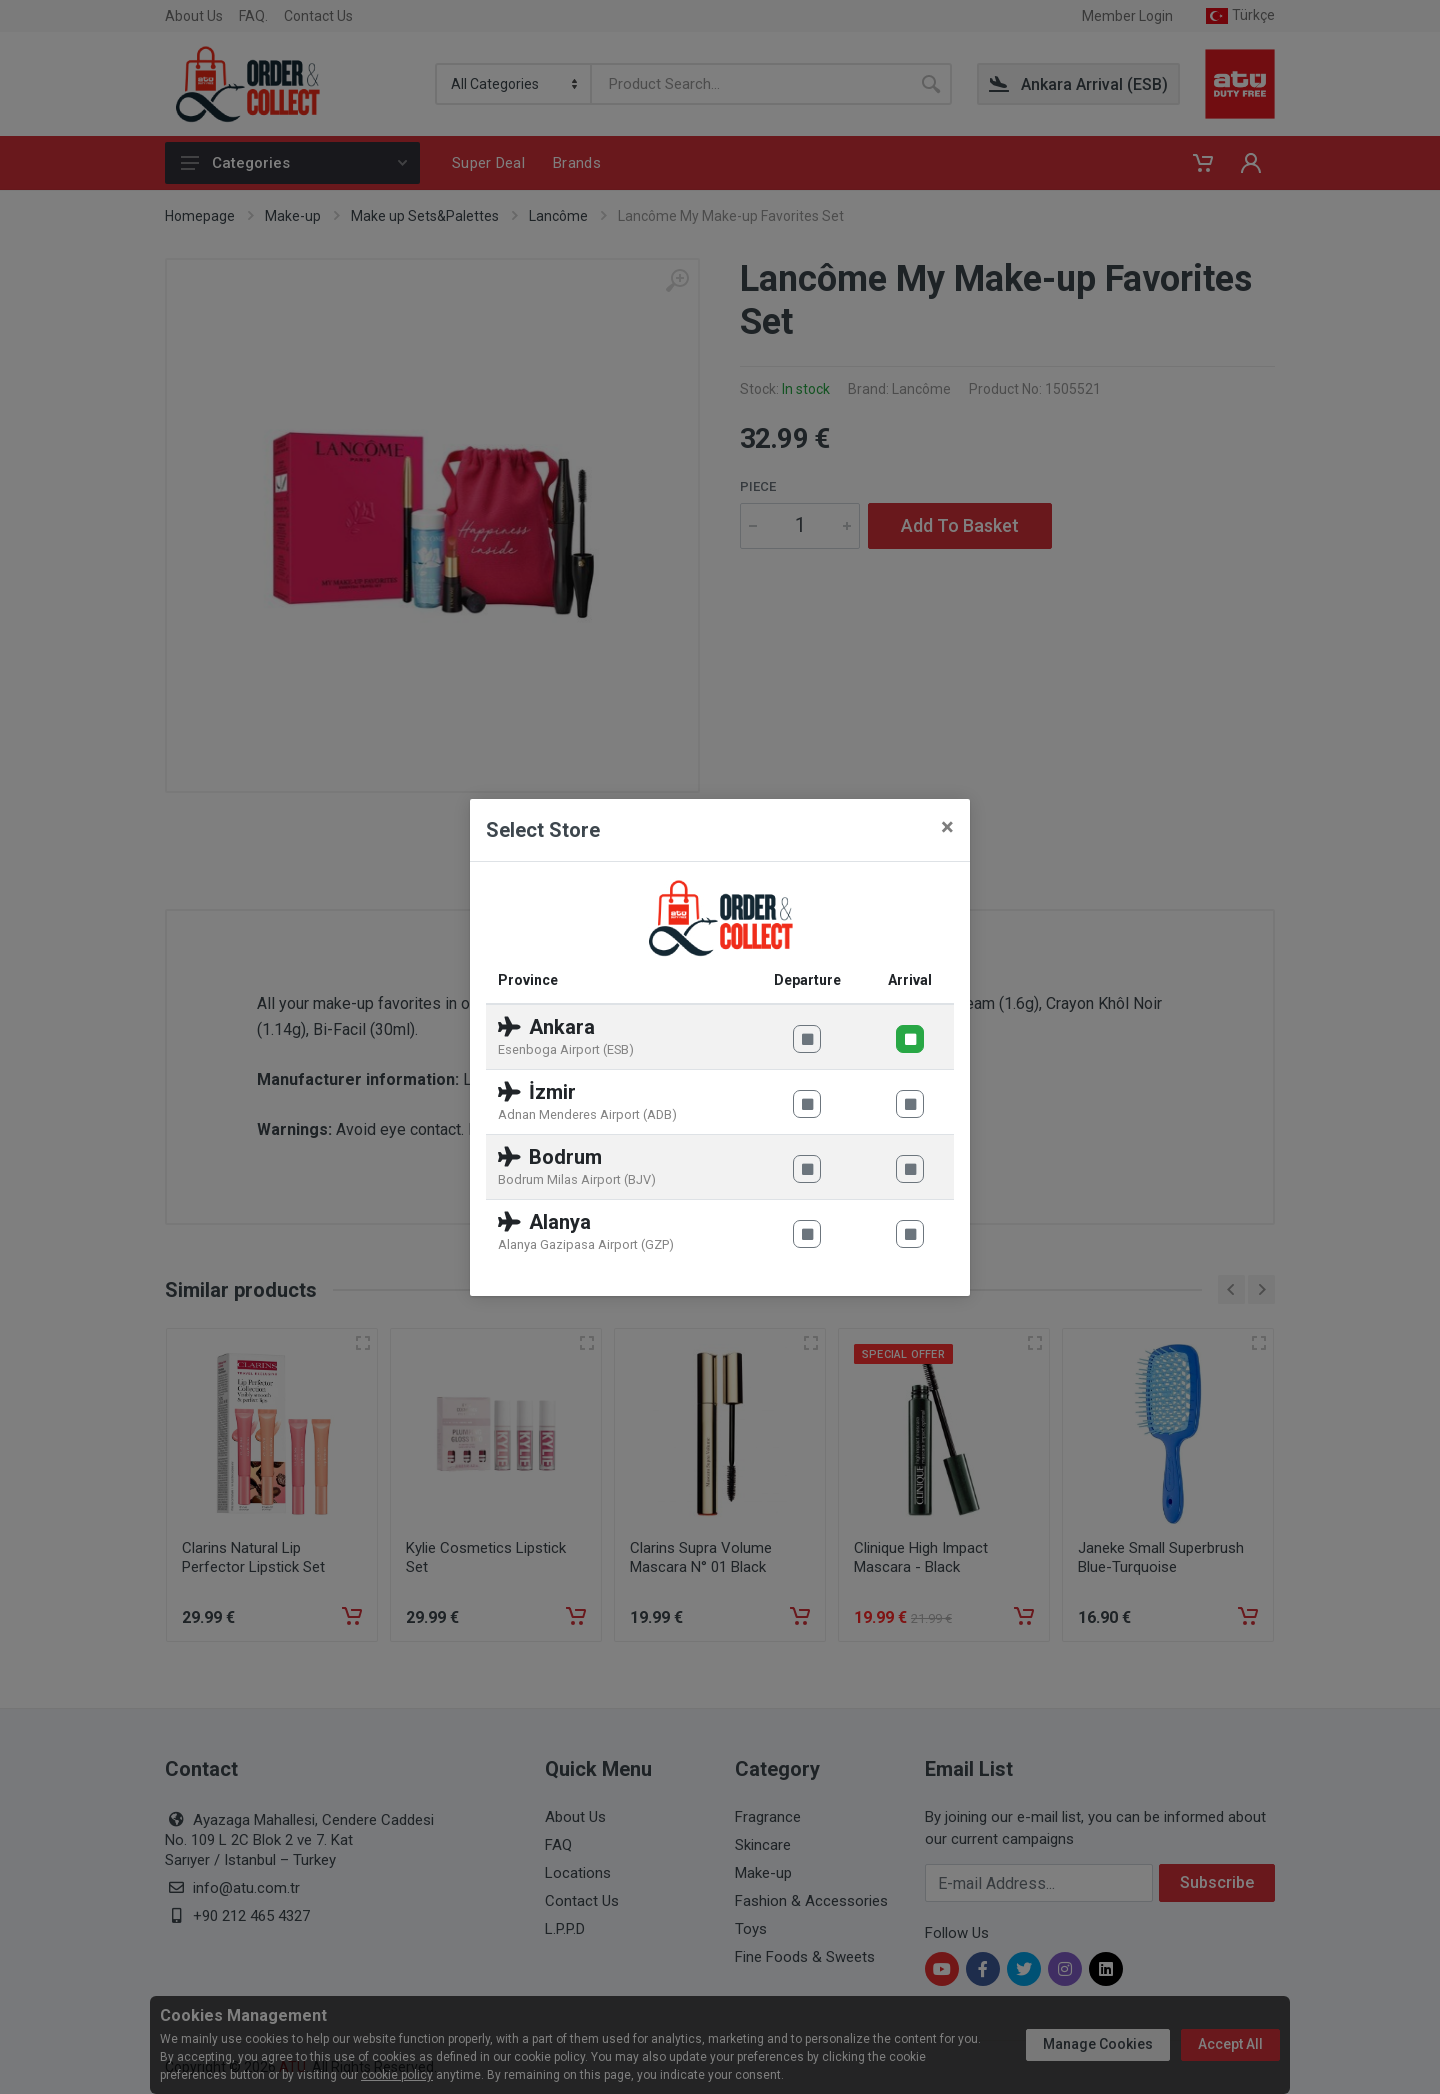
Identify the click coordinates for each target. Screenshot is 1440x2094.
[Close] (947, 827)
